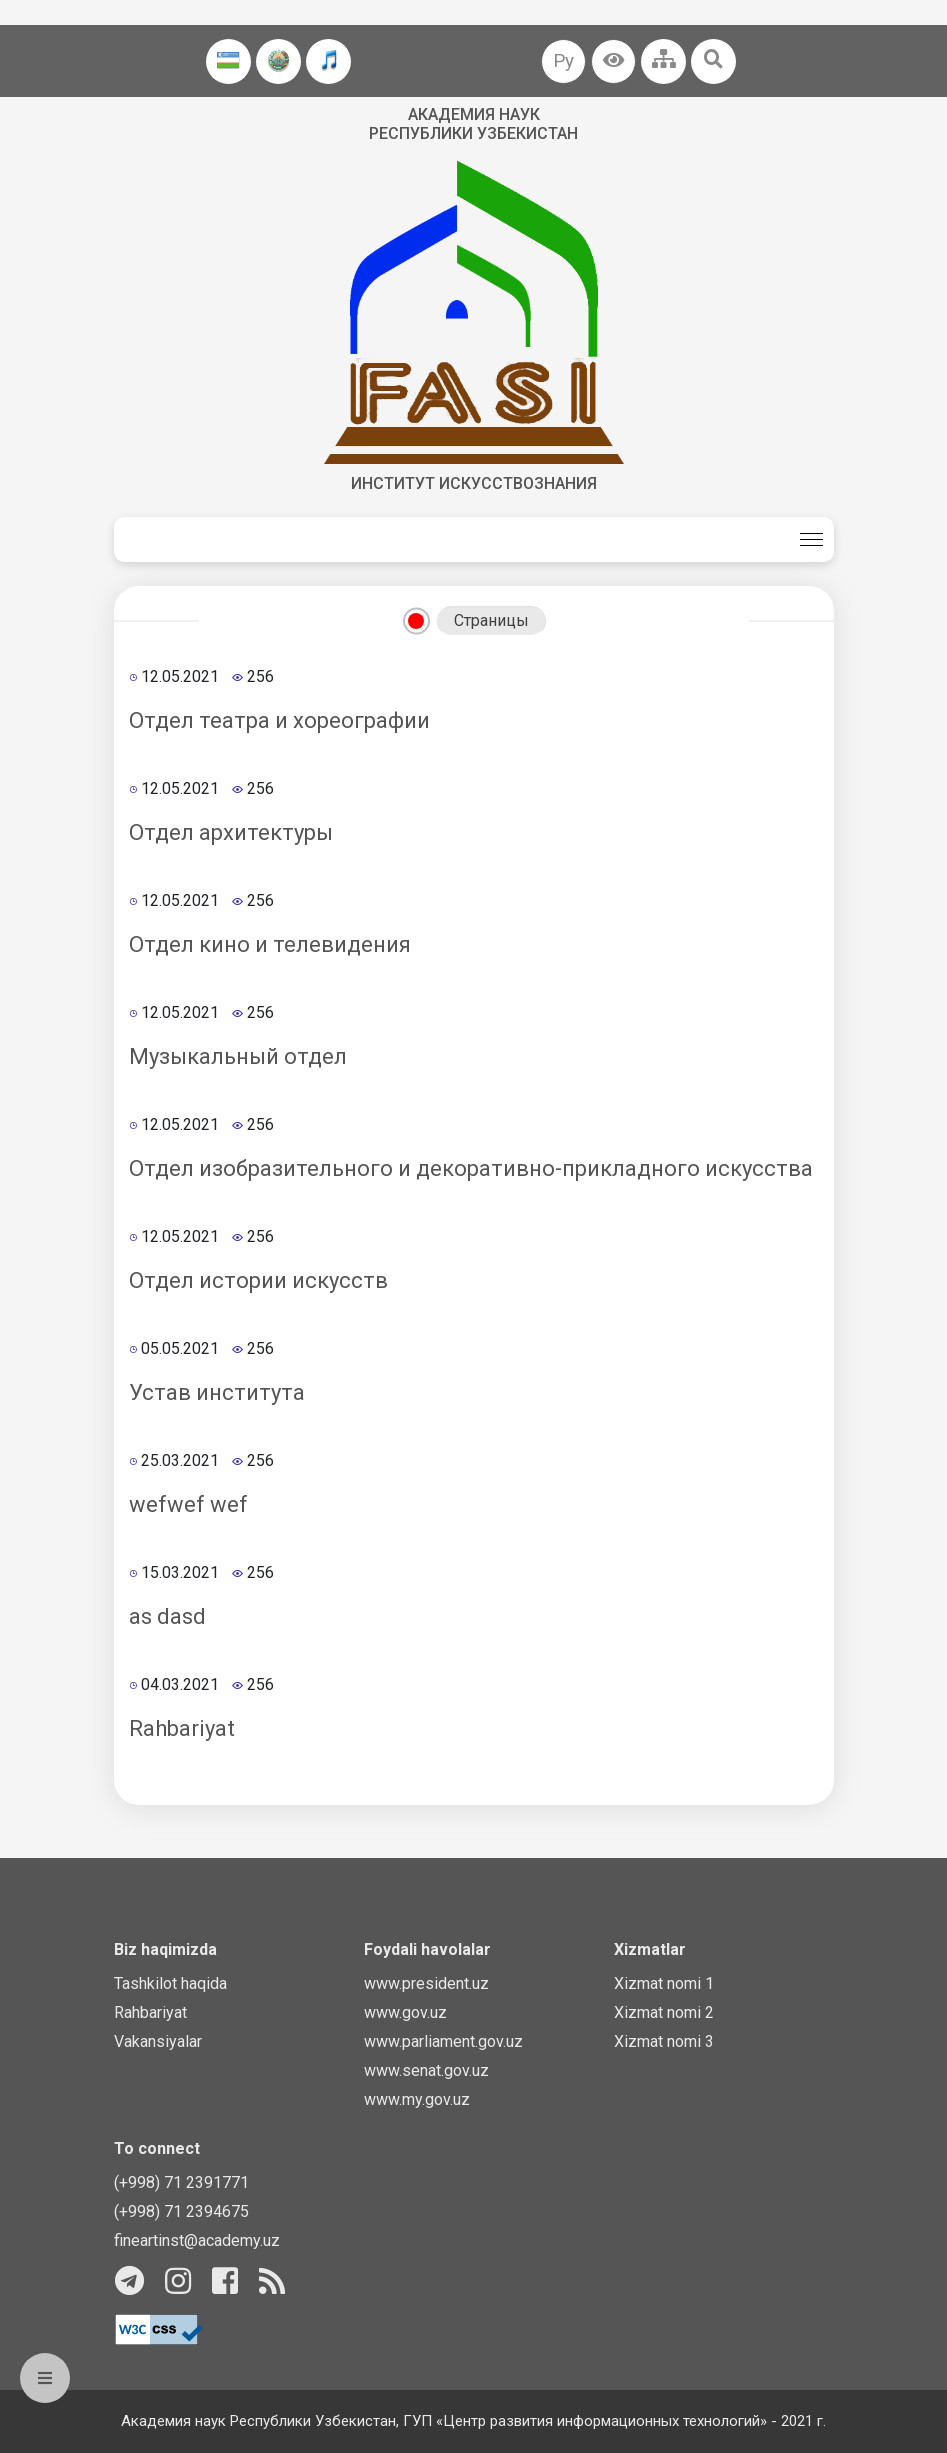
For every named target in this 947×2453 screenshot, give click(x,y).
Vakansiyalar (158, 2041)
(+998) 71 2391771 (181, 2182)
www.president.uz (426, 1983)
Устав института (217, 1392)
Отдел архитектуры (231, 832)
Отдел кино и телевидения (270, 944)
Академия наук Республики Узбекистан (473, 124)
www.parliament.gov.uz (443, 2041)
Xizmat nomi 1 (664, 1983)
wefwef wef (188, 1504)
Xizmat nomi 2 (664, 2012)
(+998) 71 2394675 (181, 2211)
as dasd (167, 1616)
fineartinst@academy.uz (197, 2240)
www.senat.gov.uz (426, 2070)
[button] (613, 61)
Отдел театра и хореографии (279, 720)
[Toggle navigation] (811, 539)
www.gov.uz (405, 2012)
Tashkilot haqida (170, 1983)
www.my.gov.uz (417, 2099)
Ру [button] (563, 60)
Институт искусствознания (474, 483)
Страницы (491, 620)
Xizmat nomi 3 (664, 2041)
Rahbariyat (182, 1728)
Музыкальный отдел (238, 1056)
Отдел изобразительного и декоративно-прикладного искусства (471, 1168)
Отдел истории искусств (258, 1280)
